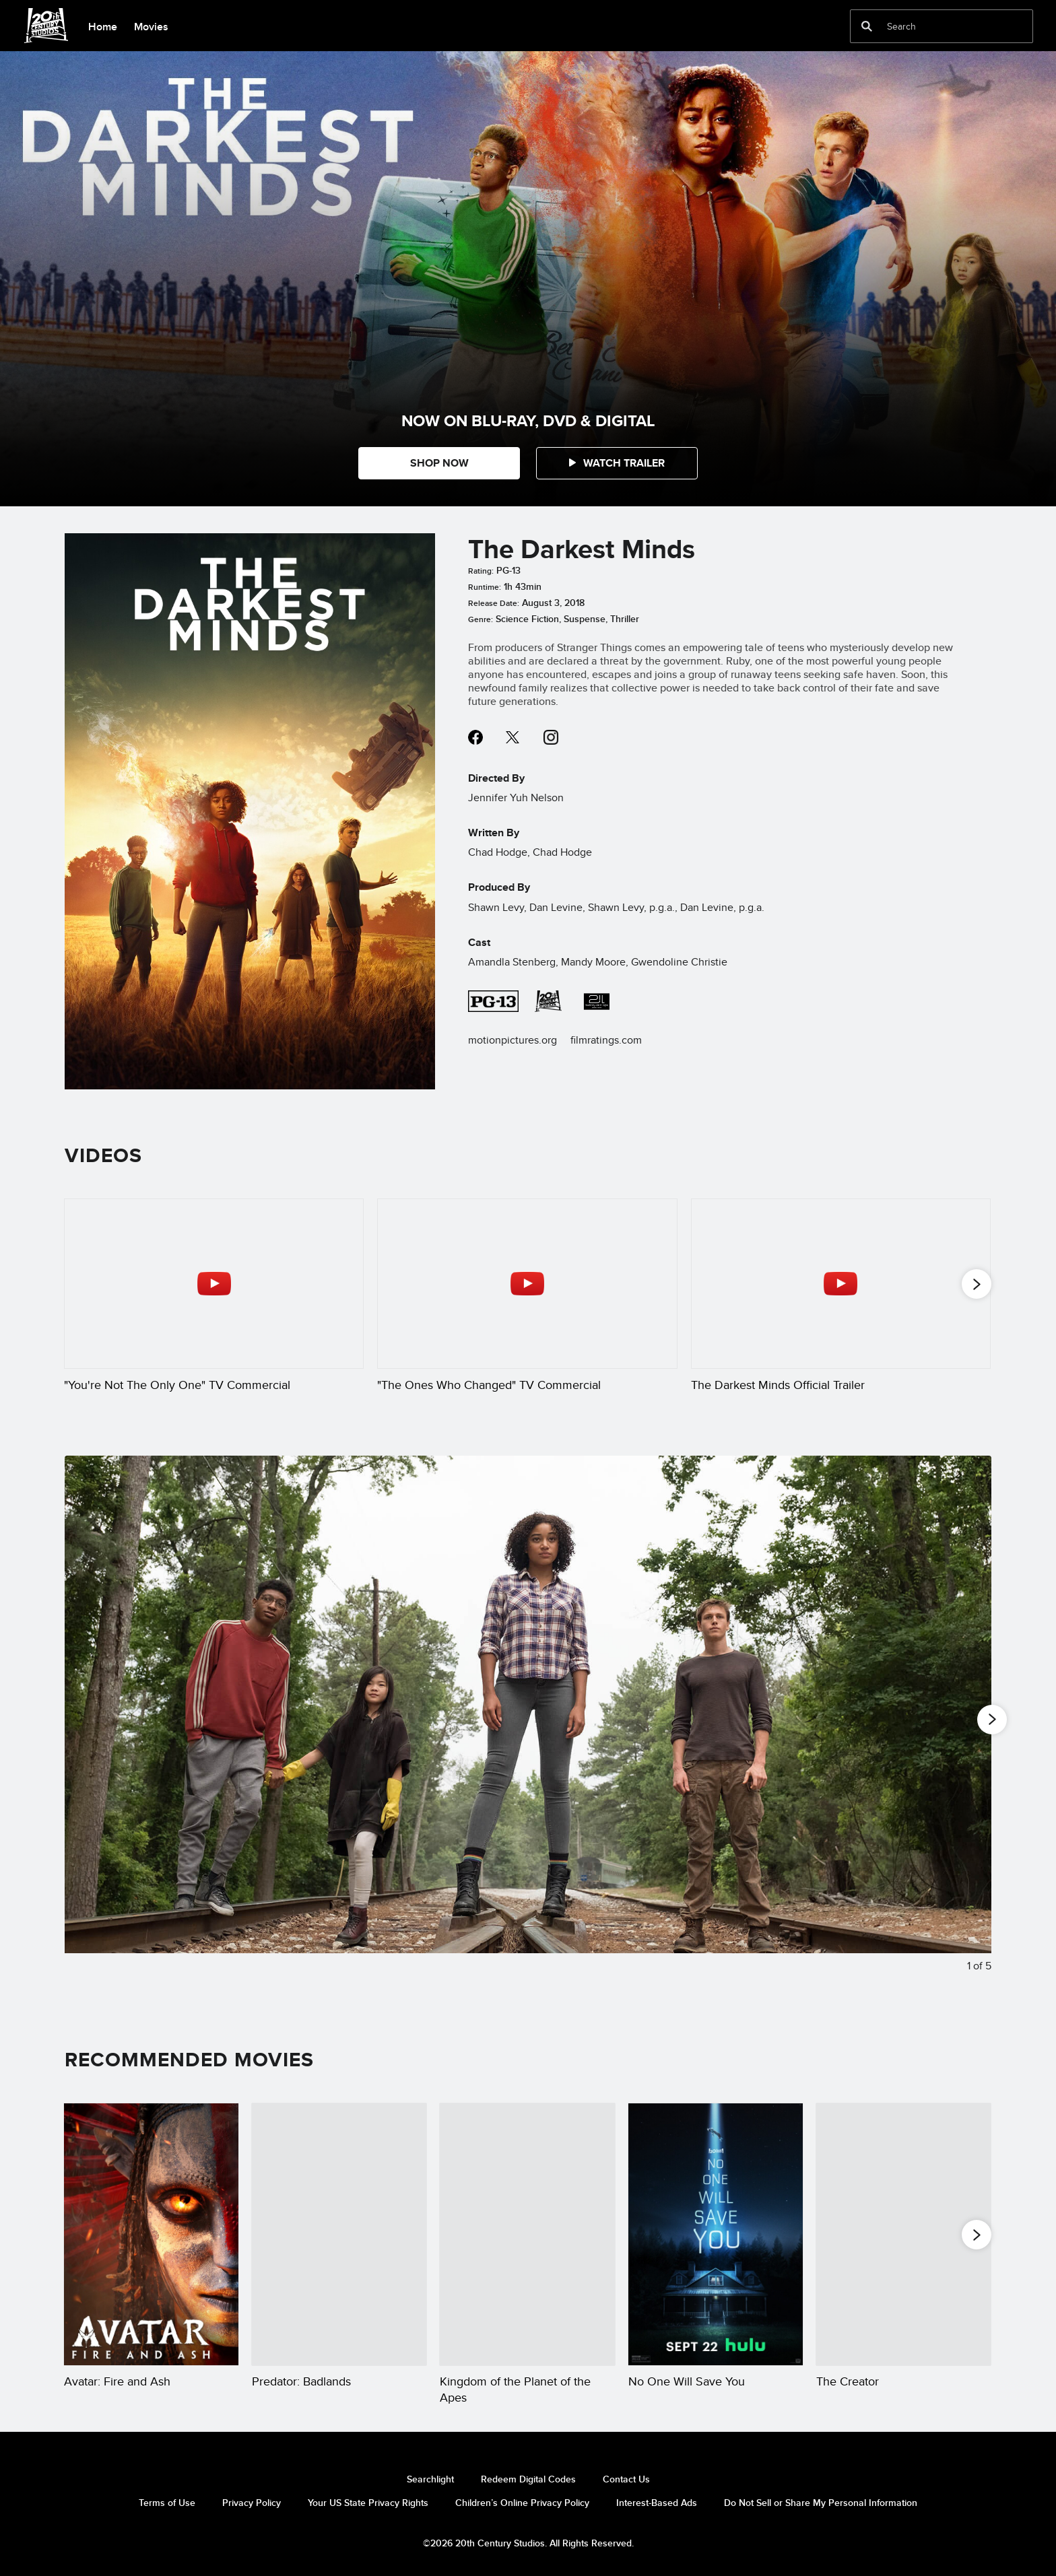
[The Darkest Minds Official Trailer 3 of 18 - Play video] (841, 1283)
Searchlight (430, 2479)
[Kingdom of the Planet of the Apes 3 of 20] (527, 2234)
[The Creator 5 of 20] (903, 2234)
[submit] (867, 26)
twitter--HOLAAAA (513, 737)
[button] (617, 463)
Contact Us (626, 2479)
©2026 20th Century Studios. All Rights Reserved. (528, 2543)
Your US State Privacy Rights (368, 2502)
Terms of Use (167, 2502)
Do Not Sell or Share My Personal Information (820, 2502)
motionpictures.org (512, 1040)
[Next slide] (970, 1725)
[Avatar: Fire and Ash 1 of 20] (151, 2234)
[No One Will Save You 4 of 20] (715, 2234)
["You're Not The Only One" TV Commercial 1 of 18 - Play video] (214, 1283)
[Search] (932, 26)
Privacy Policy (251, 2502)
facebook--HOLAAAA (475, 737)
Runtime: (484, 587)
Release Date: (493, 603)
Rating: (481, 571)
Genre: (480, 619)
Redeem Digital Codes (528, 2479)
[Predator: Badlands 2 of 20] (339, 2234)
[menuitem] (102, 25)
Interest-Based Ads (656, 2502)
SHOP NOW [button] (439, 463)
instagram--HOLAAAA (550, 737)
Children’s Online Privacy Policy (522, 2502)
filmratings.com (606, 1040)
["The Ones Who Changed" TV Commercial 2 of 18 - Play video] (527, 1283)
